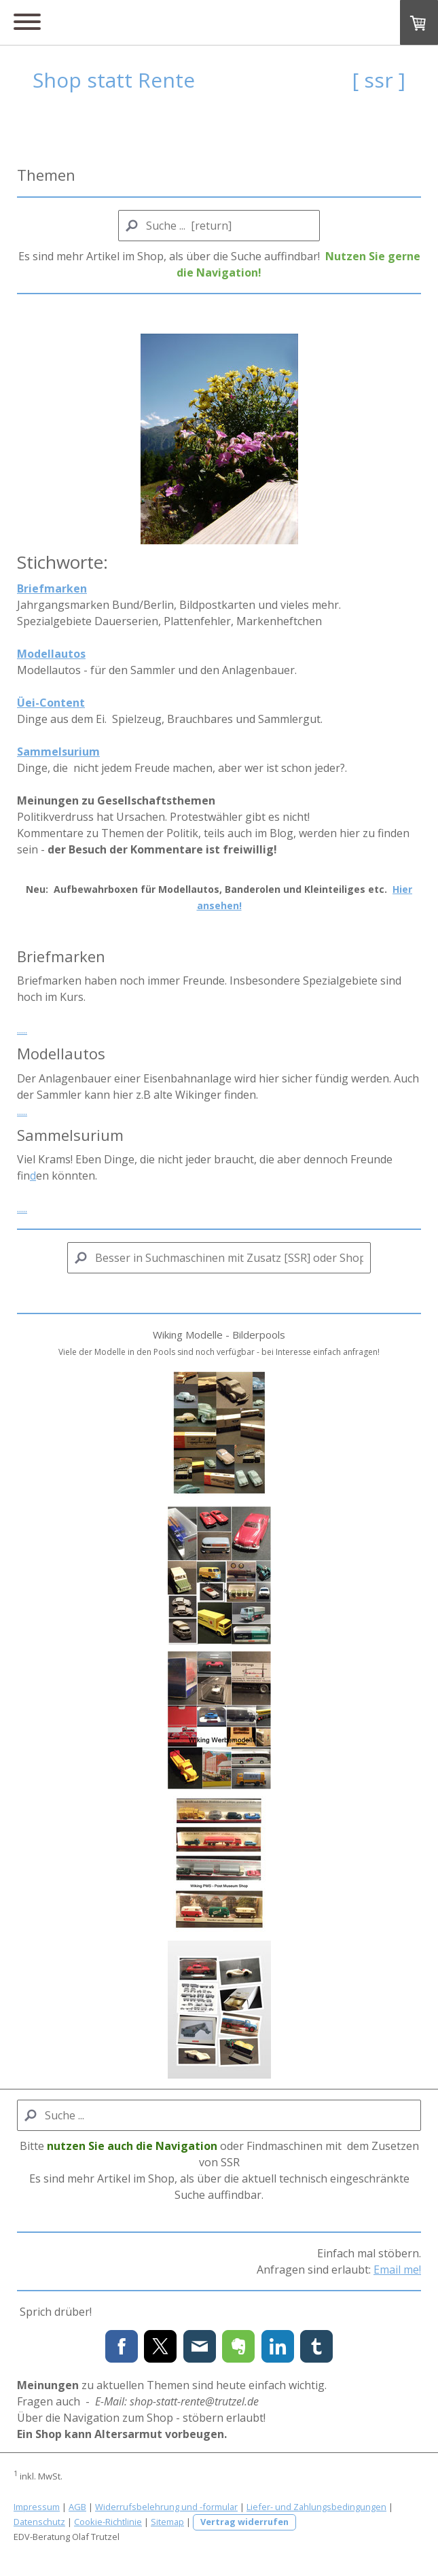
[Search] (219, 225)
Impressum (37, 2507)
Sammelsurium (58, 751)
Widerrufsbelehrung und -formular (166, 2507)
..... (22, 1029)
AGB (77, 2507)
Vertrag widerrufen (244, 2522)
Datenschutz (39, 2522)
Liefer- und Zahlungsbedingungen (316, 2507)
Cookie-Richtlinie (108, 2522)
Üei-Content (51, 702)
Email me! (397, 2269)
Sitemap (167, 2522)
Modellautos (51, 653)
